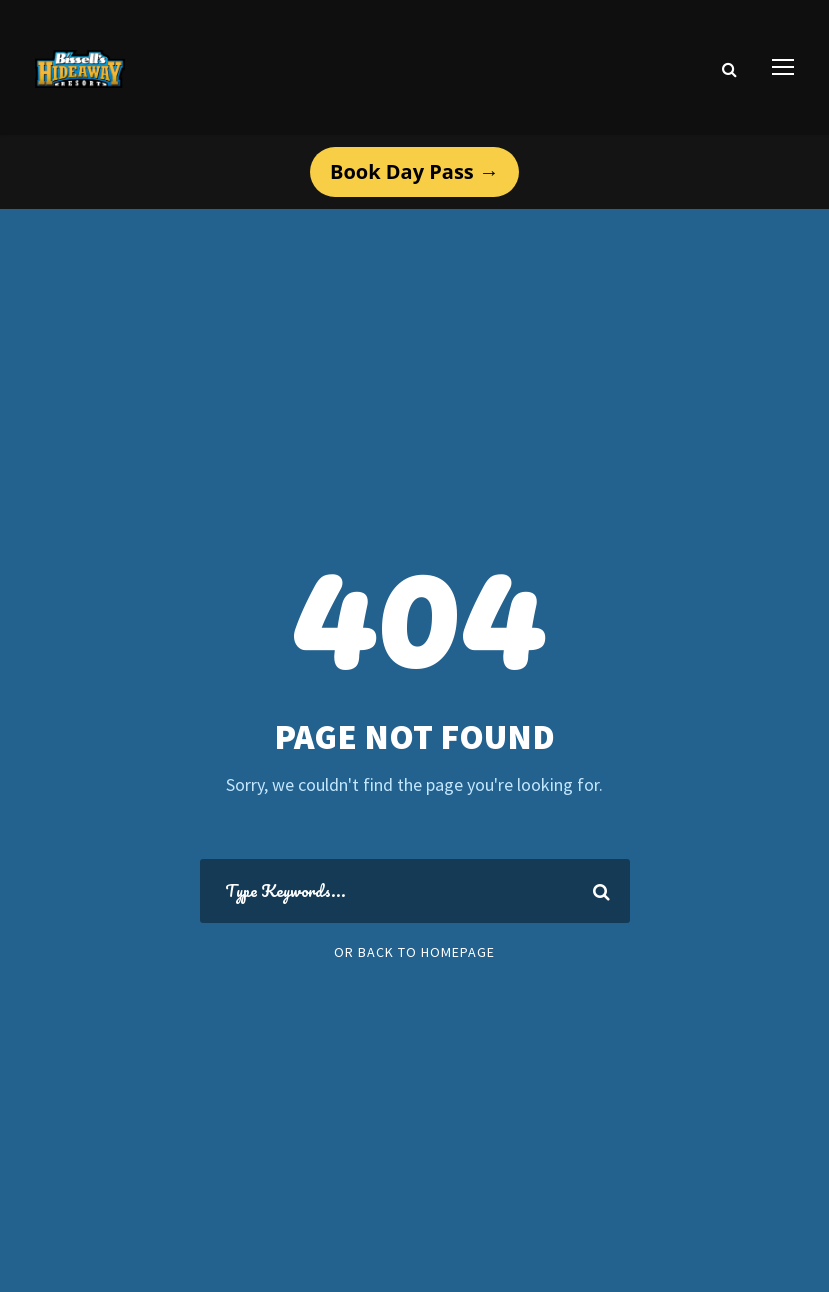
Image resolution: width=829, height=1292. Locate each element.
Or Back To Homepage (414, 952)
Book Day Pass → (414, 171)
